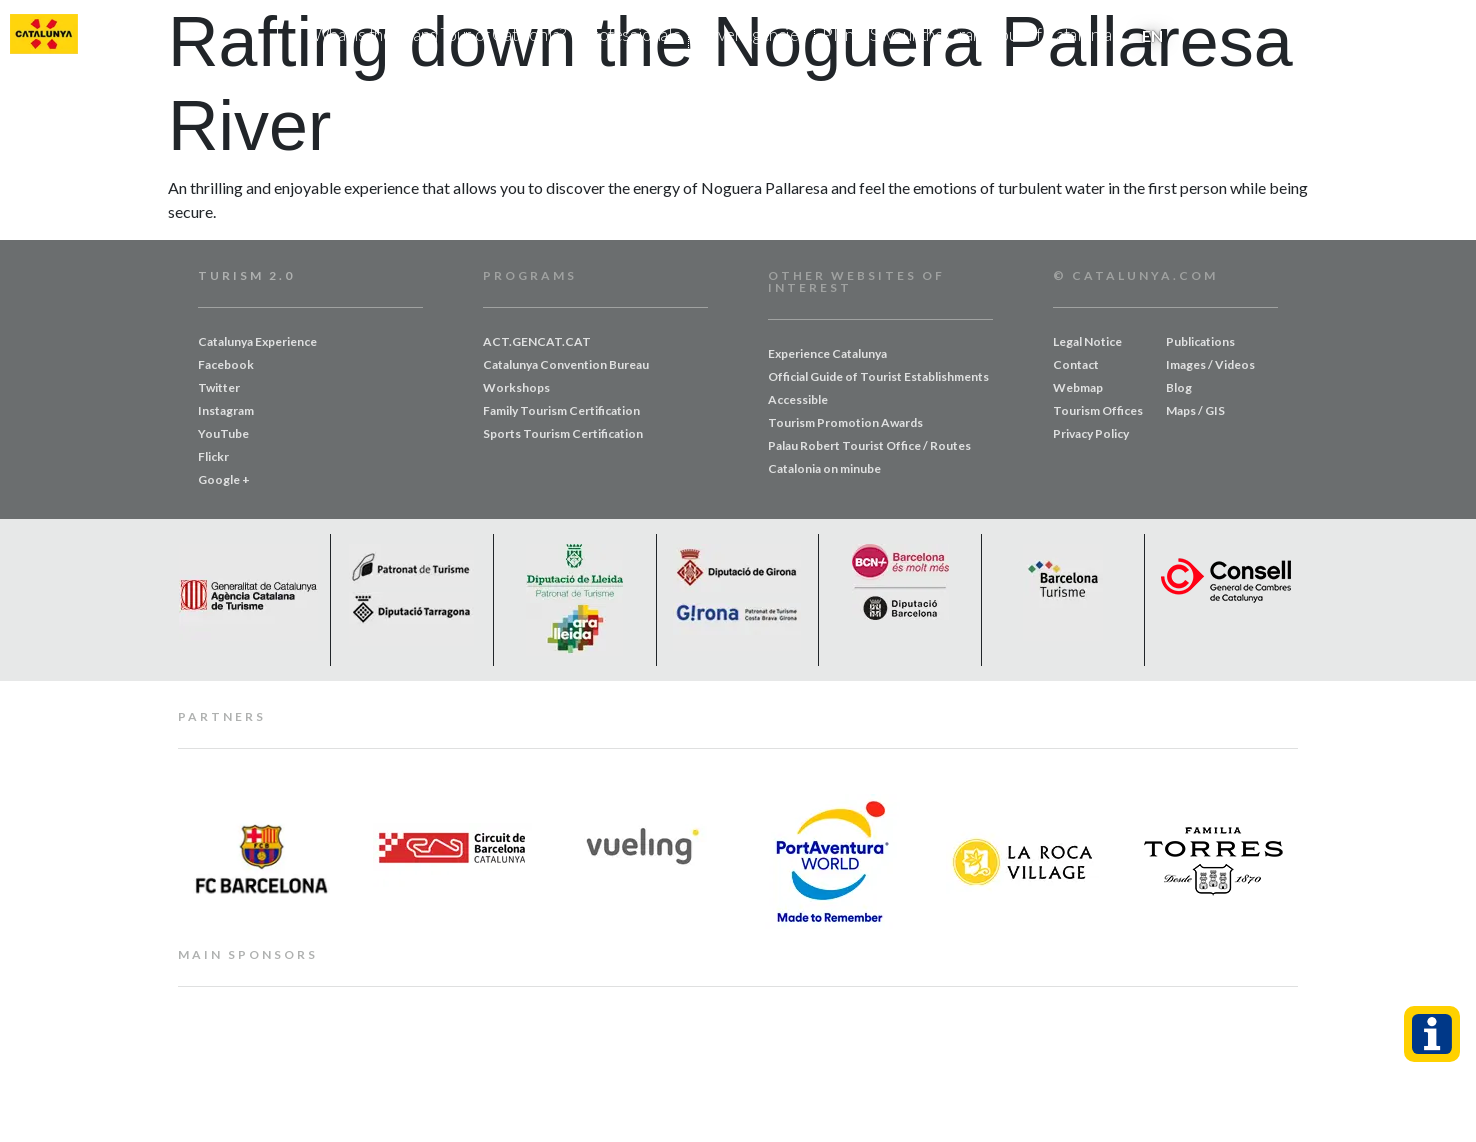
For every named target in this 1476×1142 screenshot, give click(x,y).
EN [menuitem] (1152, 35)
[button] (1449, 35)
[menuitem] (1152, 35)
